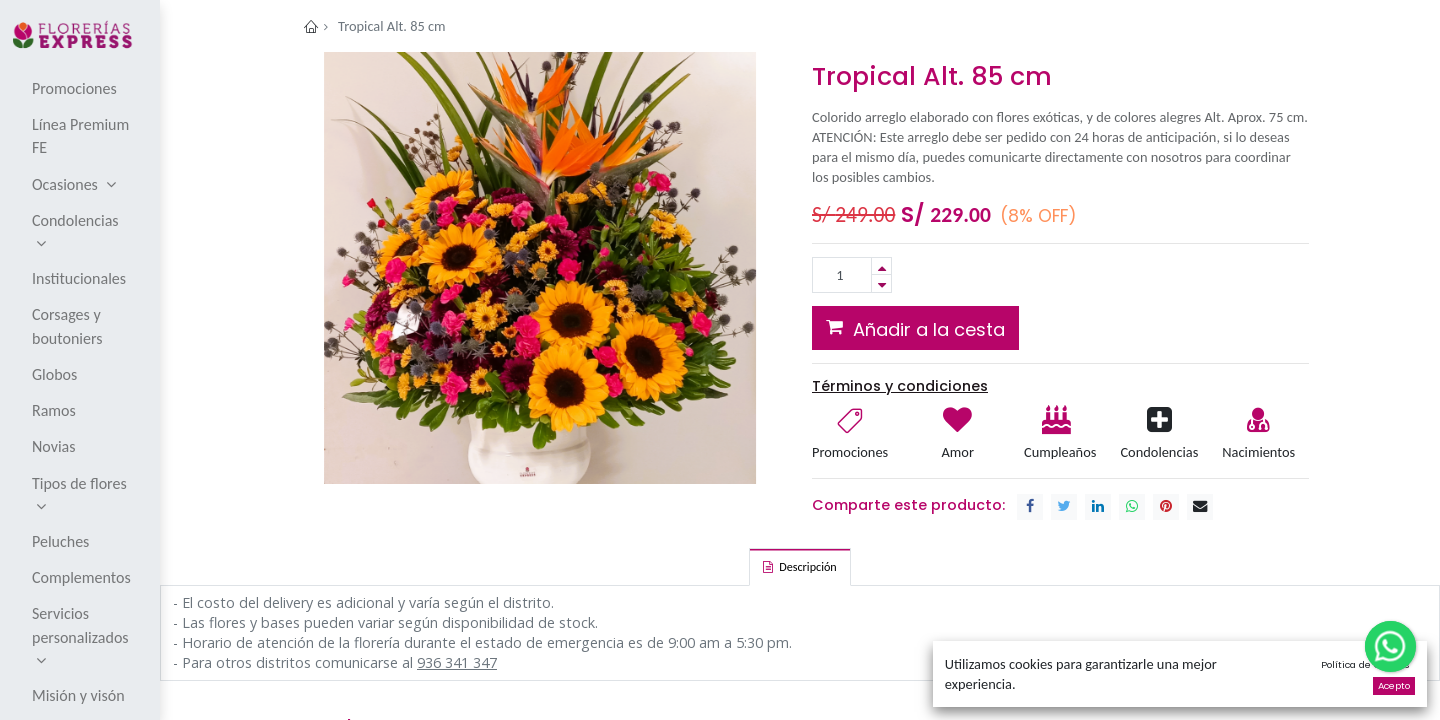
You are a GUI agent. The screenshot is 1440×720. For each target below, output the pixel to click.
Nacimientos (1258, 452)
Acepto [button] (1394, 685)
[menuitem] (81, 88)
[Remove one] (881, 283)
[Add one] (881, 266)
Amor (958, 452)
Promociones (850, 452)
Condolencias (1159, 452)
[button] (915, 328)
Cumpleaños (1059, 452)
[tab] (799, 567)
